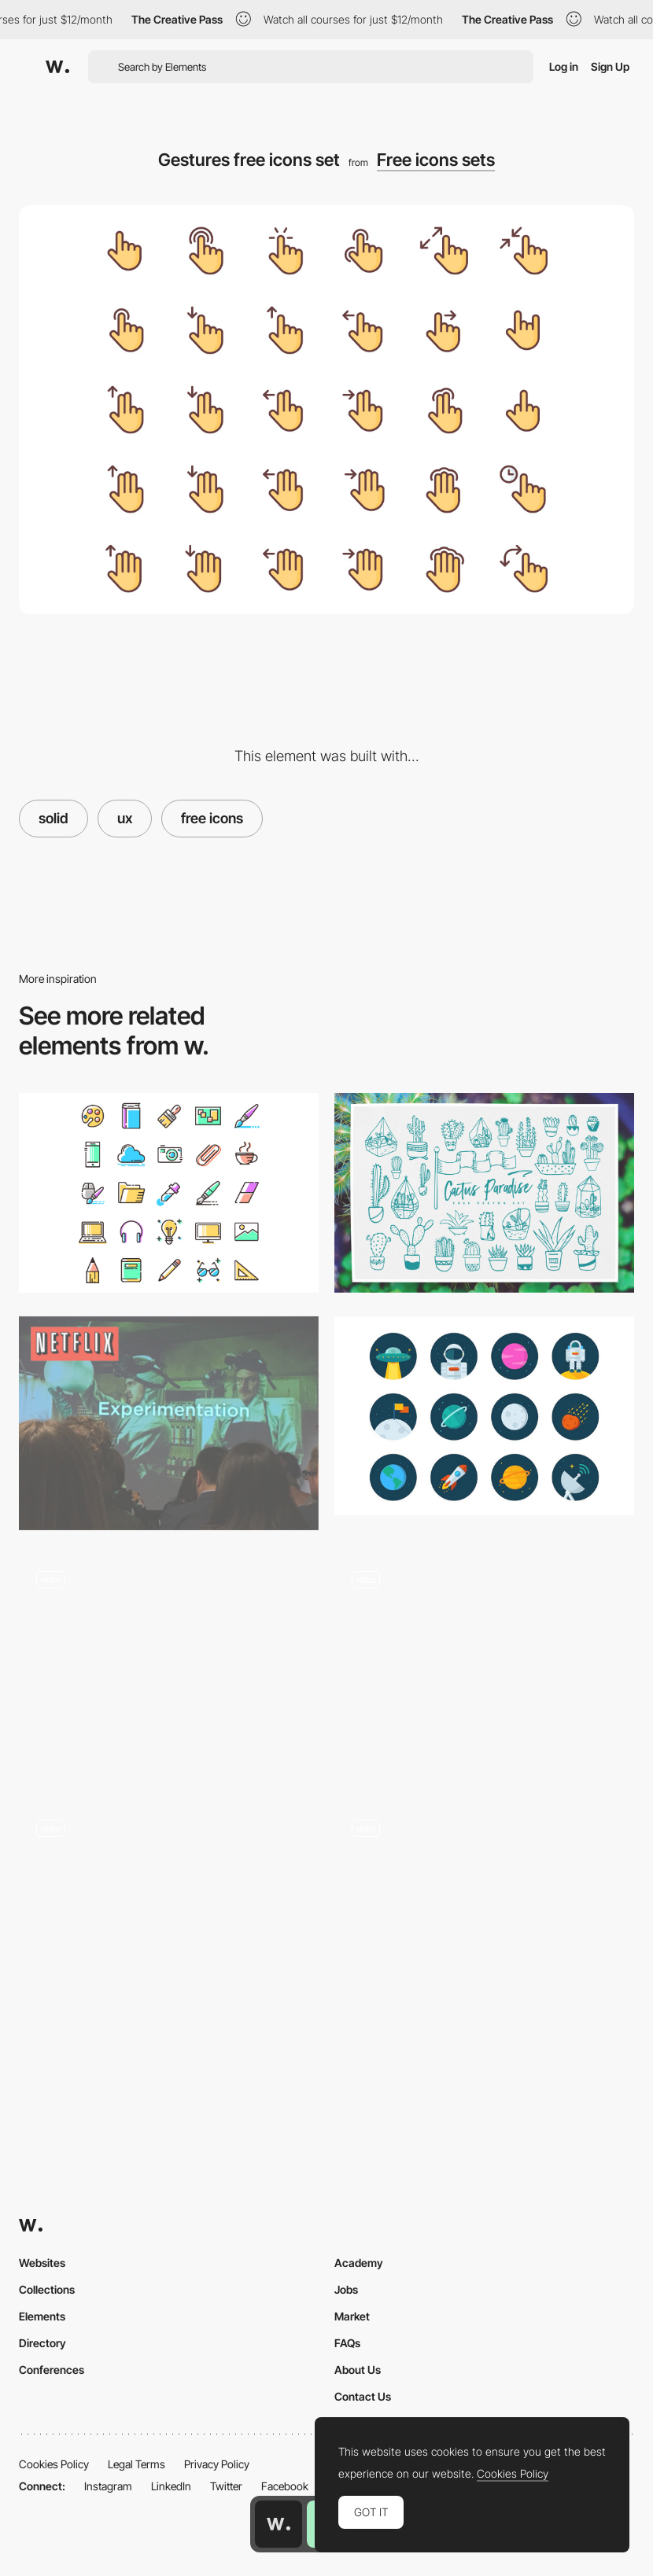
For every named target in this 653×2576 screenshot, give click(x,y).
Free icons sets (436, 159)
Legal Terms (136, 2464)
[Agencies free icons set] (169, 1193)
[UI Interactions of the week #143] (484, 1666)
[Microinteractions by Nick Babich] (169, 1666)
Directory (42, 2343)
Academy (358, 2262)
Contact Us (362, 2396)
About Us (357, 2369)
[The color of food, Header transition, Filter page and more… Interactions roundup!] (169, 1914)
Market (352, 2316)
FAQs (347, 2343)
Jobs (346, 2289)
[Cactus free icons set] (484, 1193)
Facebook (284, 2486)
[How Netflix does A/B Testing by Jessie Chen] (169, 1423)
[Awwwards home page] (278, 2524)
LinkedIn (171, 2486)
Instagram (108, 2486)
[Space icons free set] (484, 1416)
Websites (42, 2262)
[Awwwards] (57, 67)
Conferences (51, 2369)
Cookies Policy (54, 2464)
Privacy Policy (216, 2464)
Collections (47, 2289)
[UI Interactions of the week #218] (484, 1914)
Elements (42, 2316)
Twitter (226, 2486)
